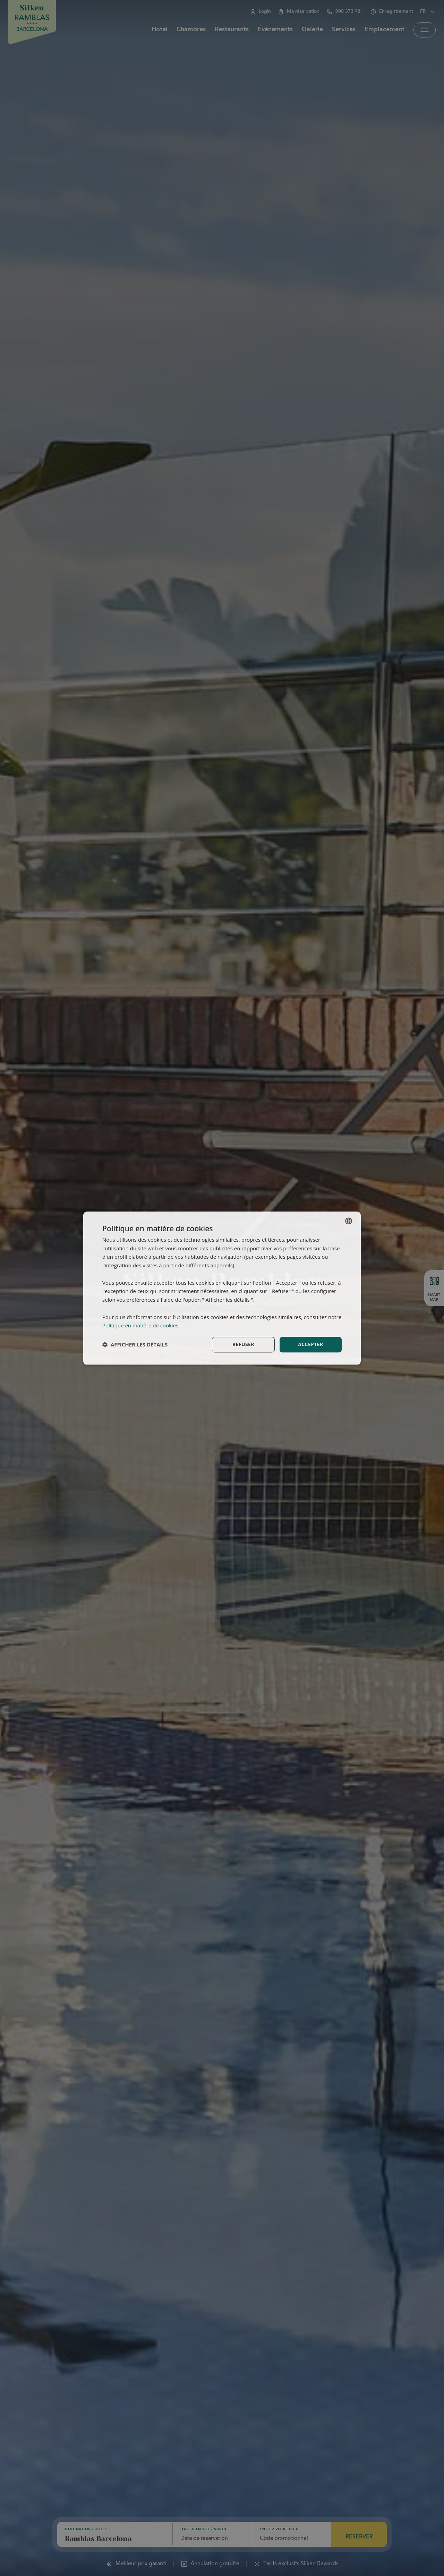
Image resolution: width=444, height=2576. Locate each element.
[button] (135, 1345)
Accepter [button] (310, 1344)
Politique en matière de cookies (140, 1325)
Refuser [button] (243, 1344)
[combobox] (348, 1220)
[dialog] (222, 1288)
